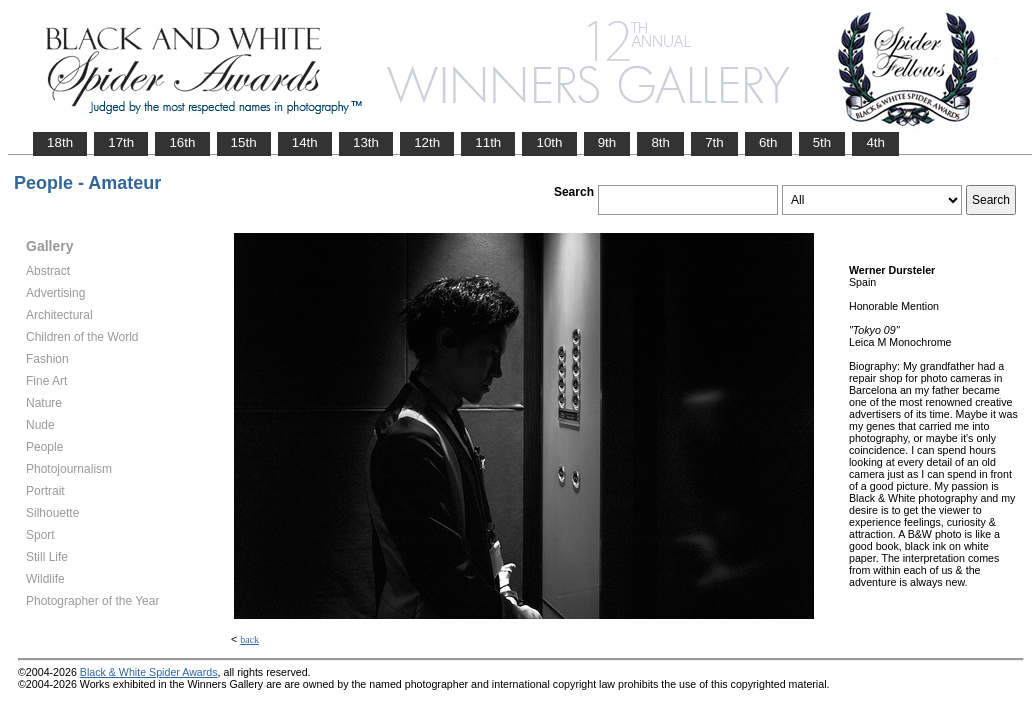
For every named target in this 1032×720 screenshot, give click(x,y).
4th (875, 142)
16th (182, 142)
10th (549, 142)
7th (714, 142)
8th (660, 142)
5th (822, 142)
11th (488, 142)
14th (305, 142)
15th (244, 142)
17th (121, 142)
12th (427, 142)
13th (366, 142)
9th (607, 142)
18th (60, 142)
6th (768, 142)
